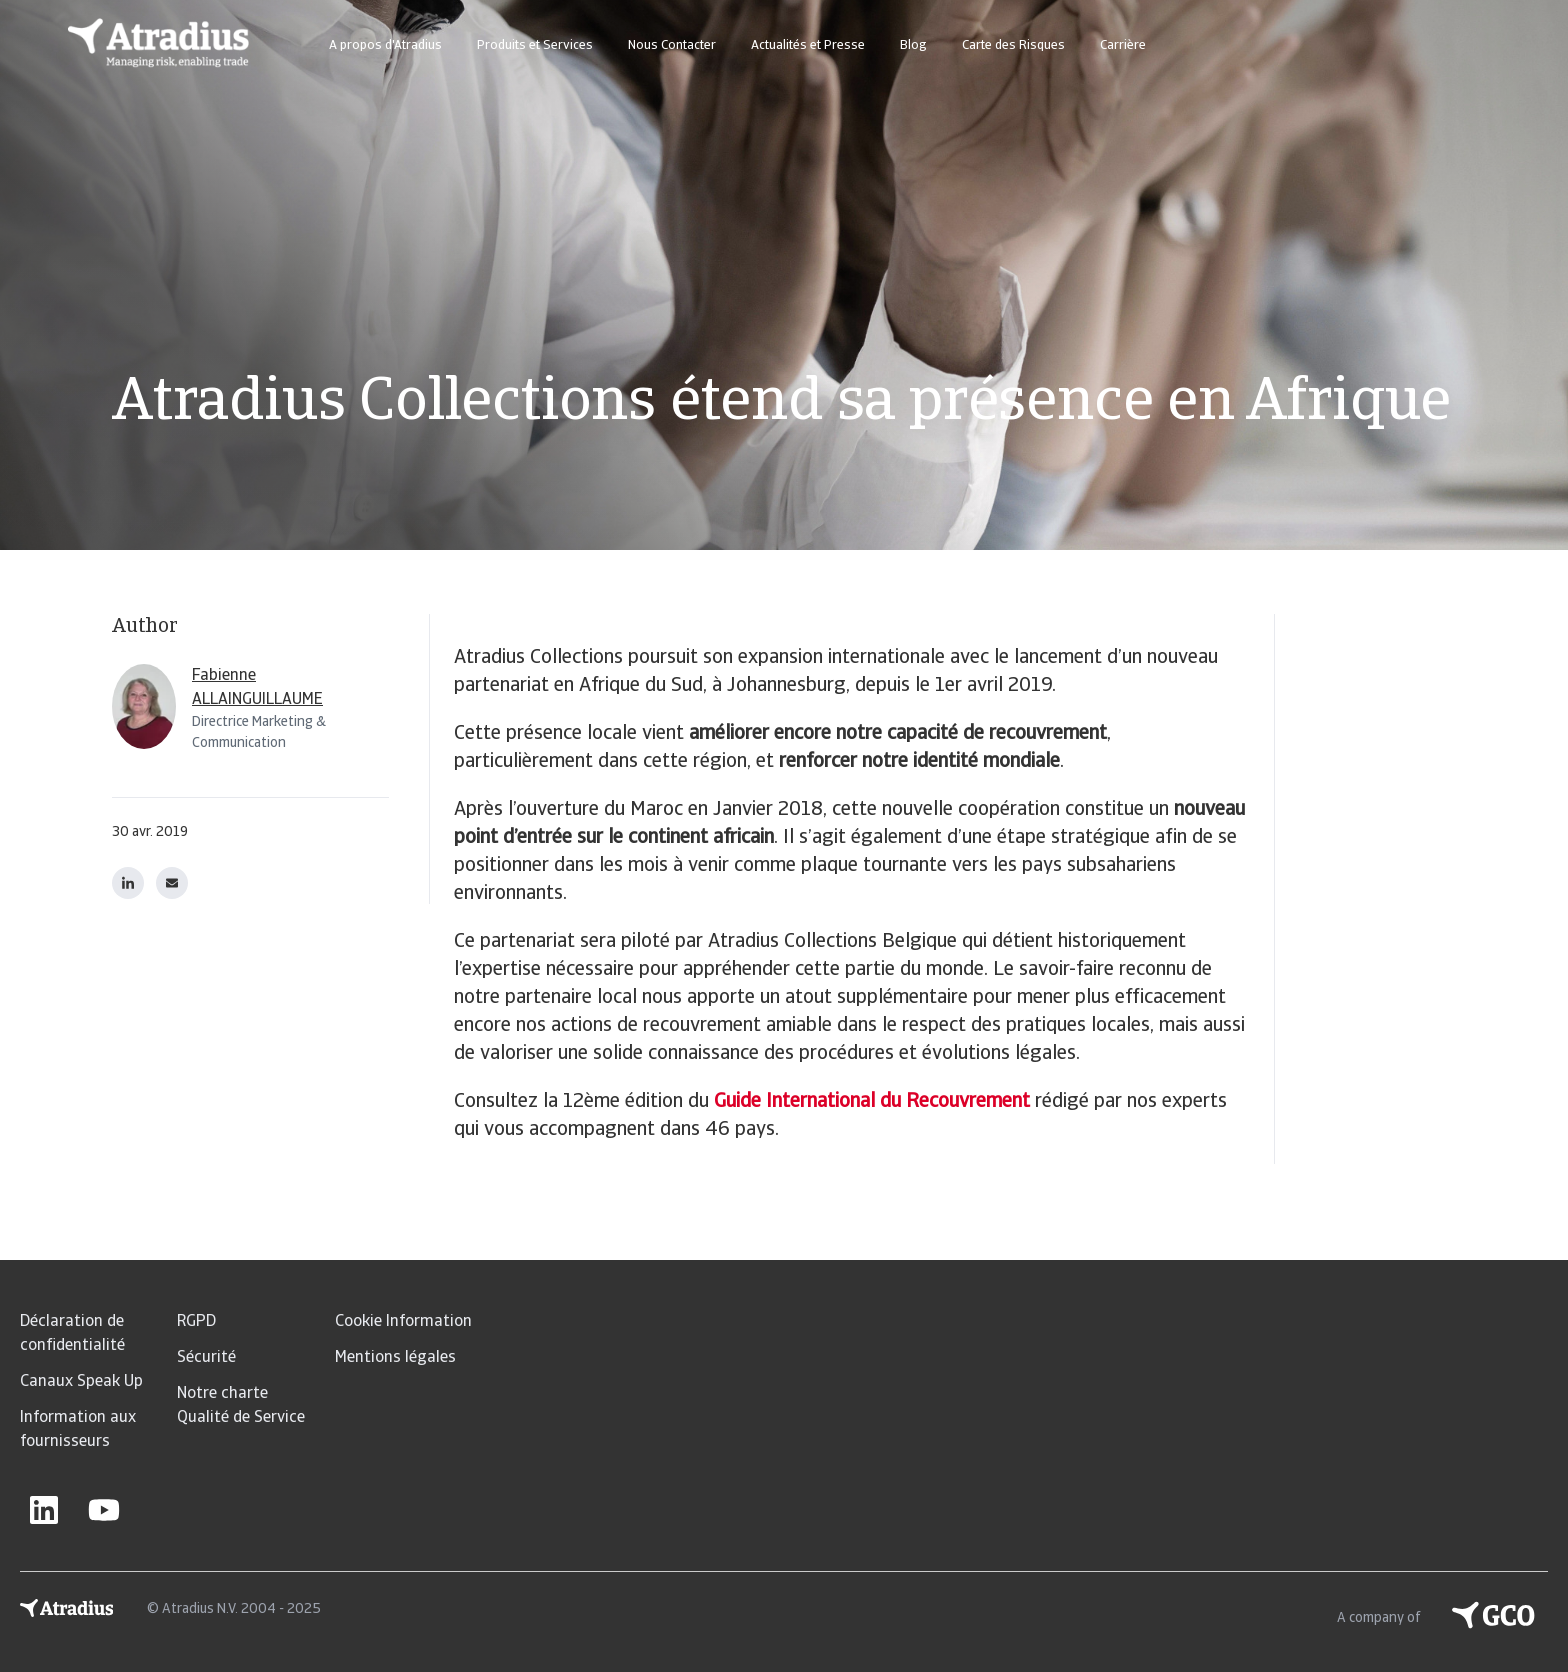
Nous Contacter (672, 45)
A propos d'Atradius (385, 45)
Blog (913, 45)
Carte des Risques (1013, 45)
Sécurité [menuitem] (206, 1358)
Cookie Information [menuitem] (403, 1322)
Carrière (1123, 45)
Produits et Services (535, 45)
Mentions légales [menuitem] (395, 1358)
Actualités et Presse (808, 45)
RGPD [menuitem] (196, 1322)
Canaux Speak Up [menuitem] (81, 1382)
